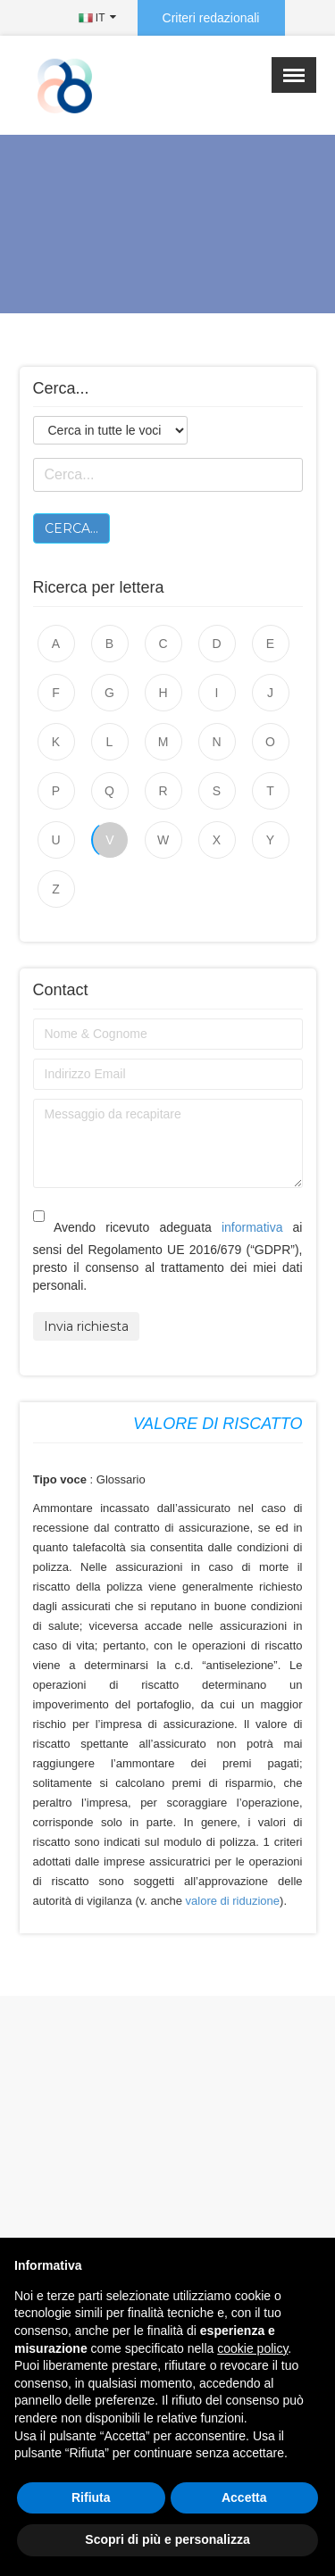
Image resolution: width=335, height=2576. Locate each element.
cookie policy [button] (252, 2348)
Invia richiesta (86, 1326)
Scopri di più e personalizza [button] (167, 2539)
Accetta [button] (244, 2497)
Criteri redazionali (211, 18)
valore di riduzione (233, 1900)
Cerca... (71, 528)
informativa (252, 1227)
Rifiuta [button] (91, 2497)
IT (92, 18)
